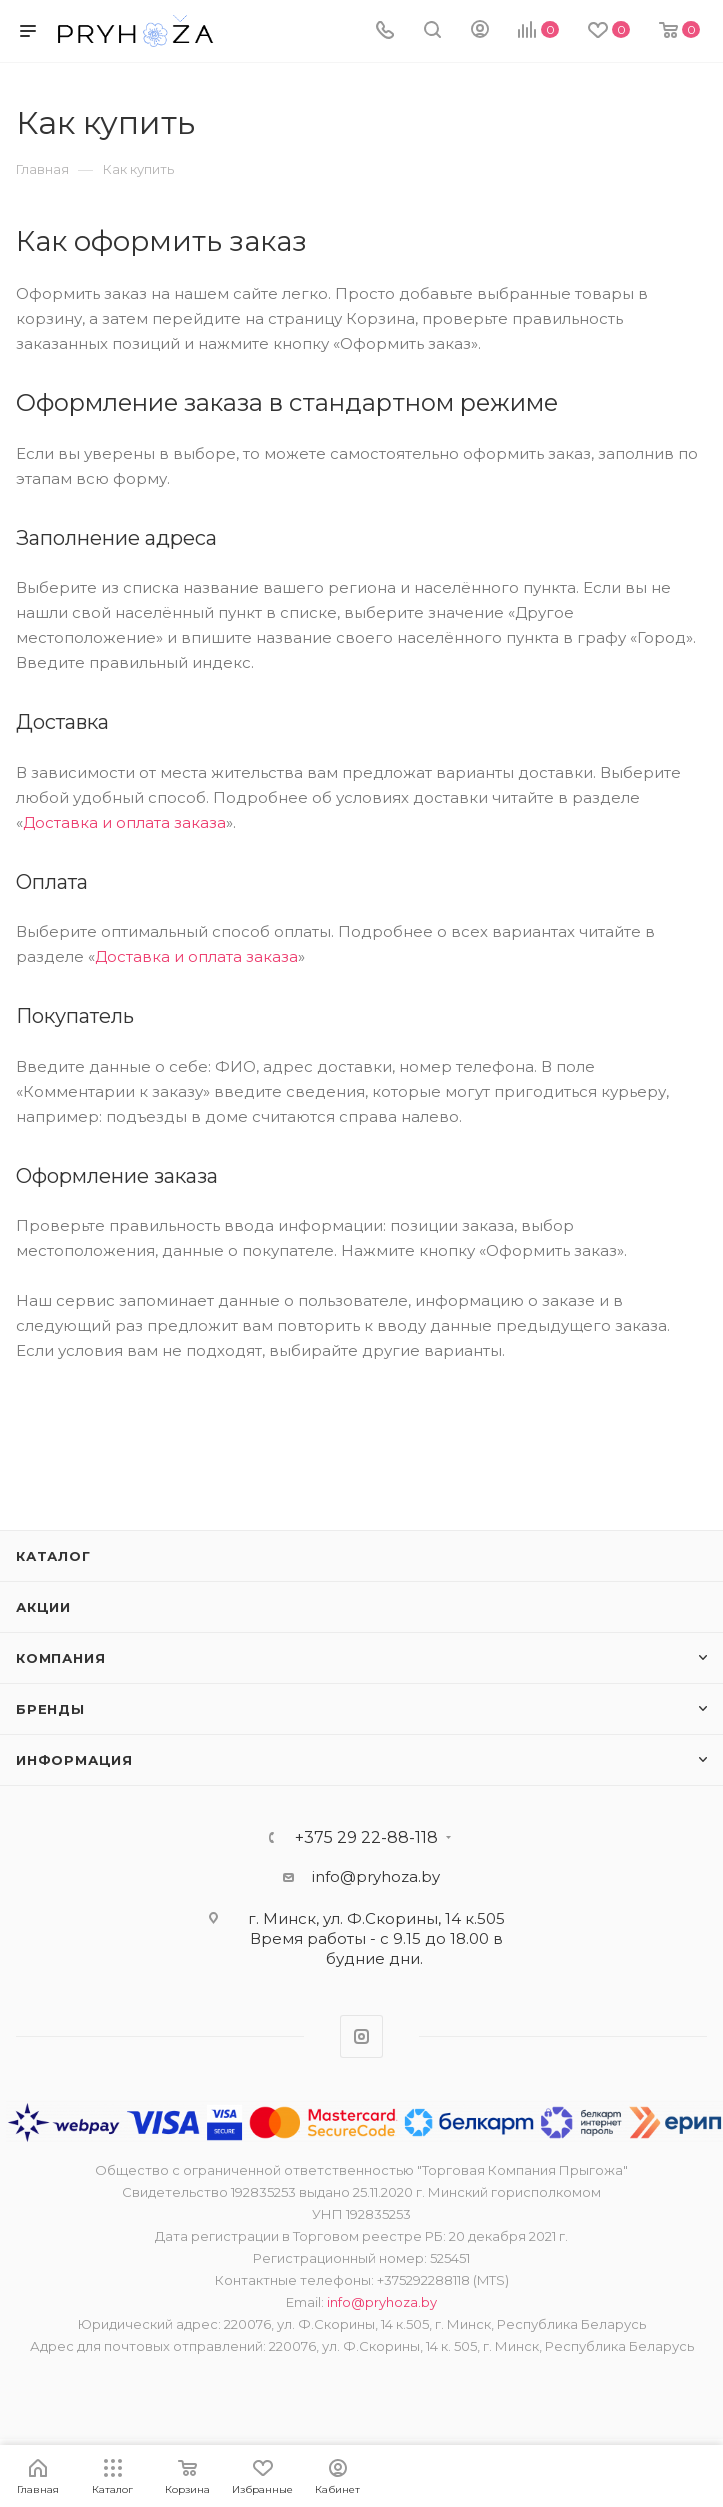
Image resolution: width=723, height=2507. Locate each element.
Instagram (361, 2036)
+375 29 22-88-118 (366, 1838)
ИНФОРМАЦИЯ (74, 1760)
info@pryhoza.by (376, 1876)
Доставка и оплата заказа (124, 822)
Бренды (50, 1709)
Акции (43, 1607)
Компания (60, 1658)
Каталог (53, 1556)
